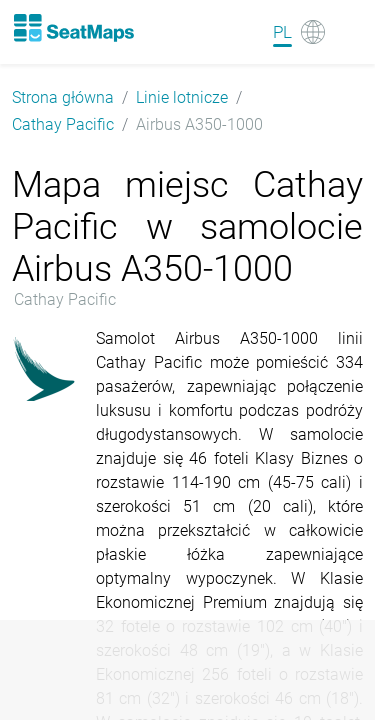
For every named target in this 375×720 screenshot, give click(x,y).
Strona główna (63, 97)
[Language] (299, 32)
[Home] (73, 28)
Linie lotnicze (182, 97)
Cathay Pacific (63, 124)
